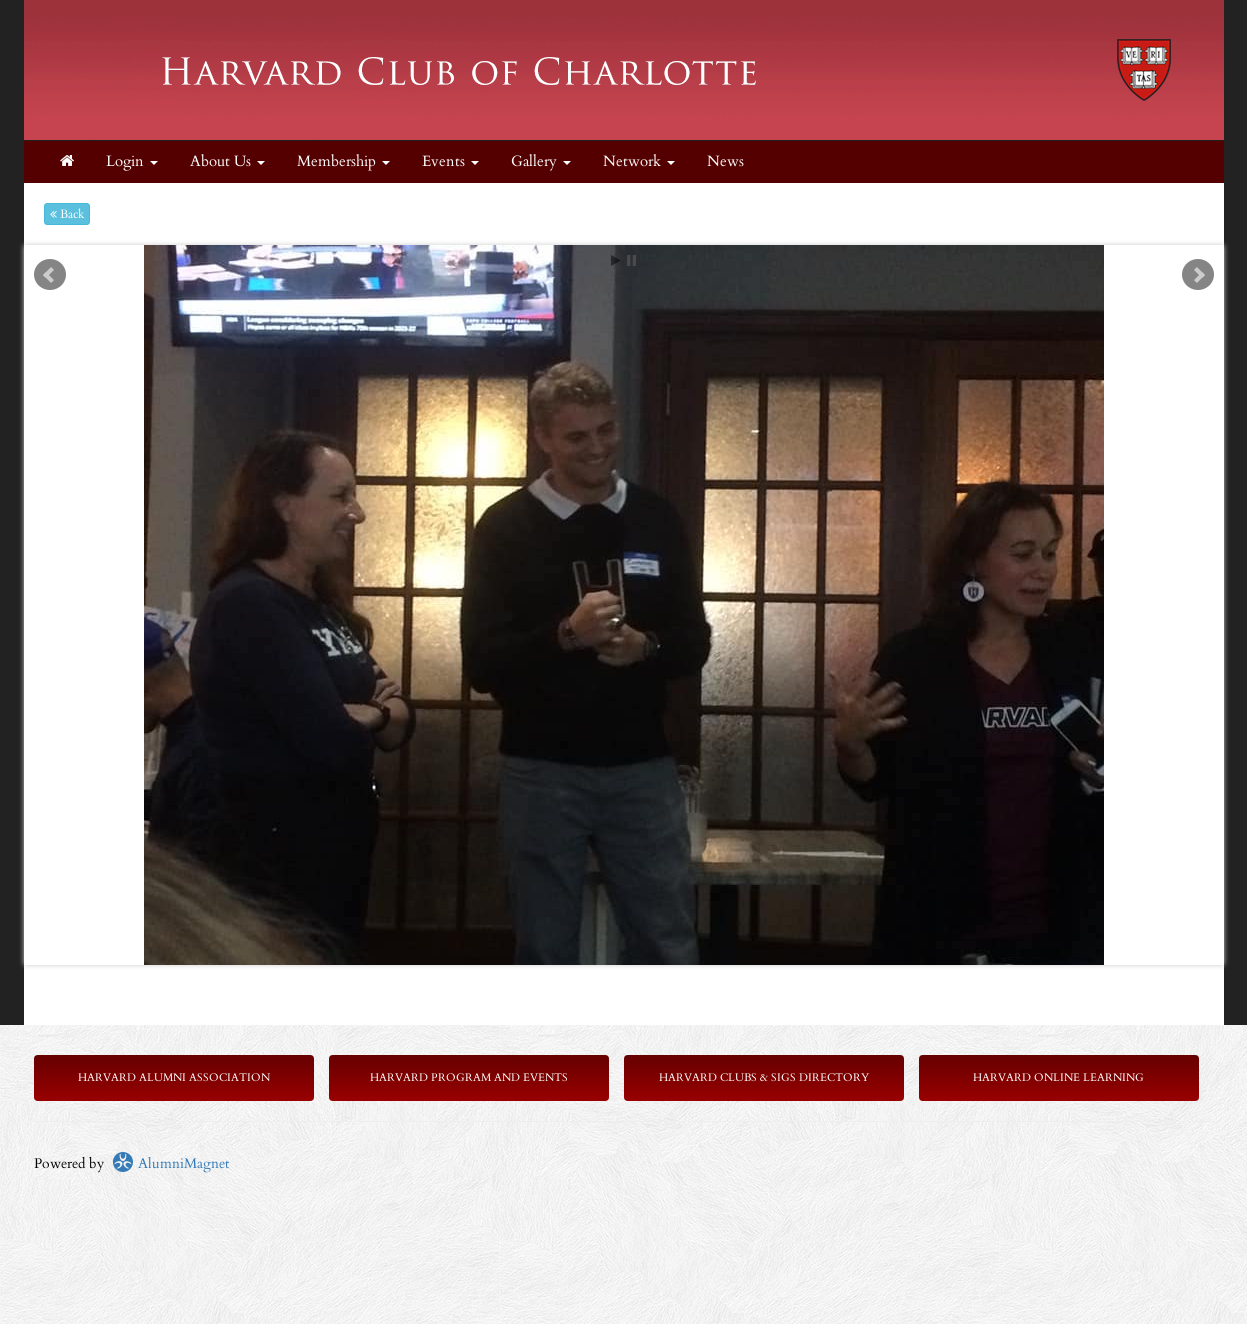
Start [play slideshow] (616, 260)
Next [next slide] (1198, 275)
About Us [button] (227, 161)
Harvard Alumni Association (174, 1077)
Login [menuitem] (132, 161)
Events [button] (450, 161)
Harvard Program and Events (469, 1077)
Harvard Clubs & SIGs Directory (764, 1077)
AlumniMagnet (170, 1163)
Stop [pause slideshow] (631, 260)
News (725, 161)
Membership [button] (343, 161)
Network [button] (639, 161)
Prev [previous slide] (50, 275)
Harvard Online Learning (1058, 1077)
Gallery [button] (541, 161)
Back (67, 214)
